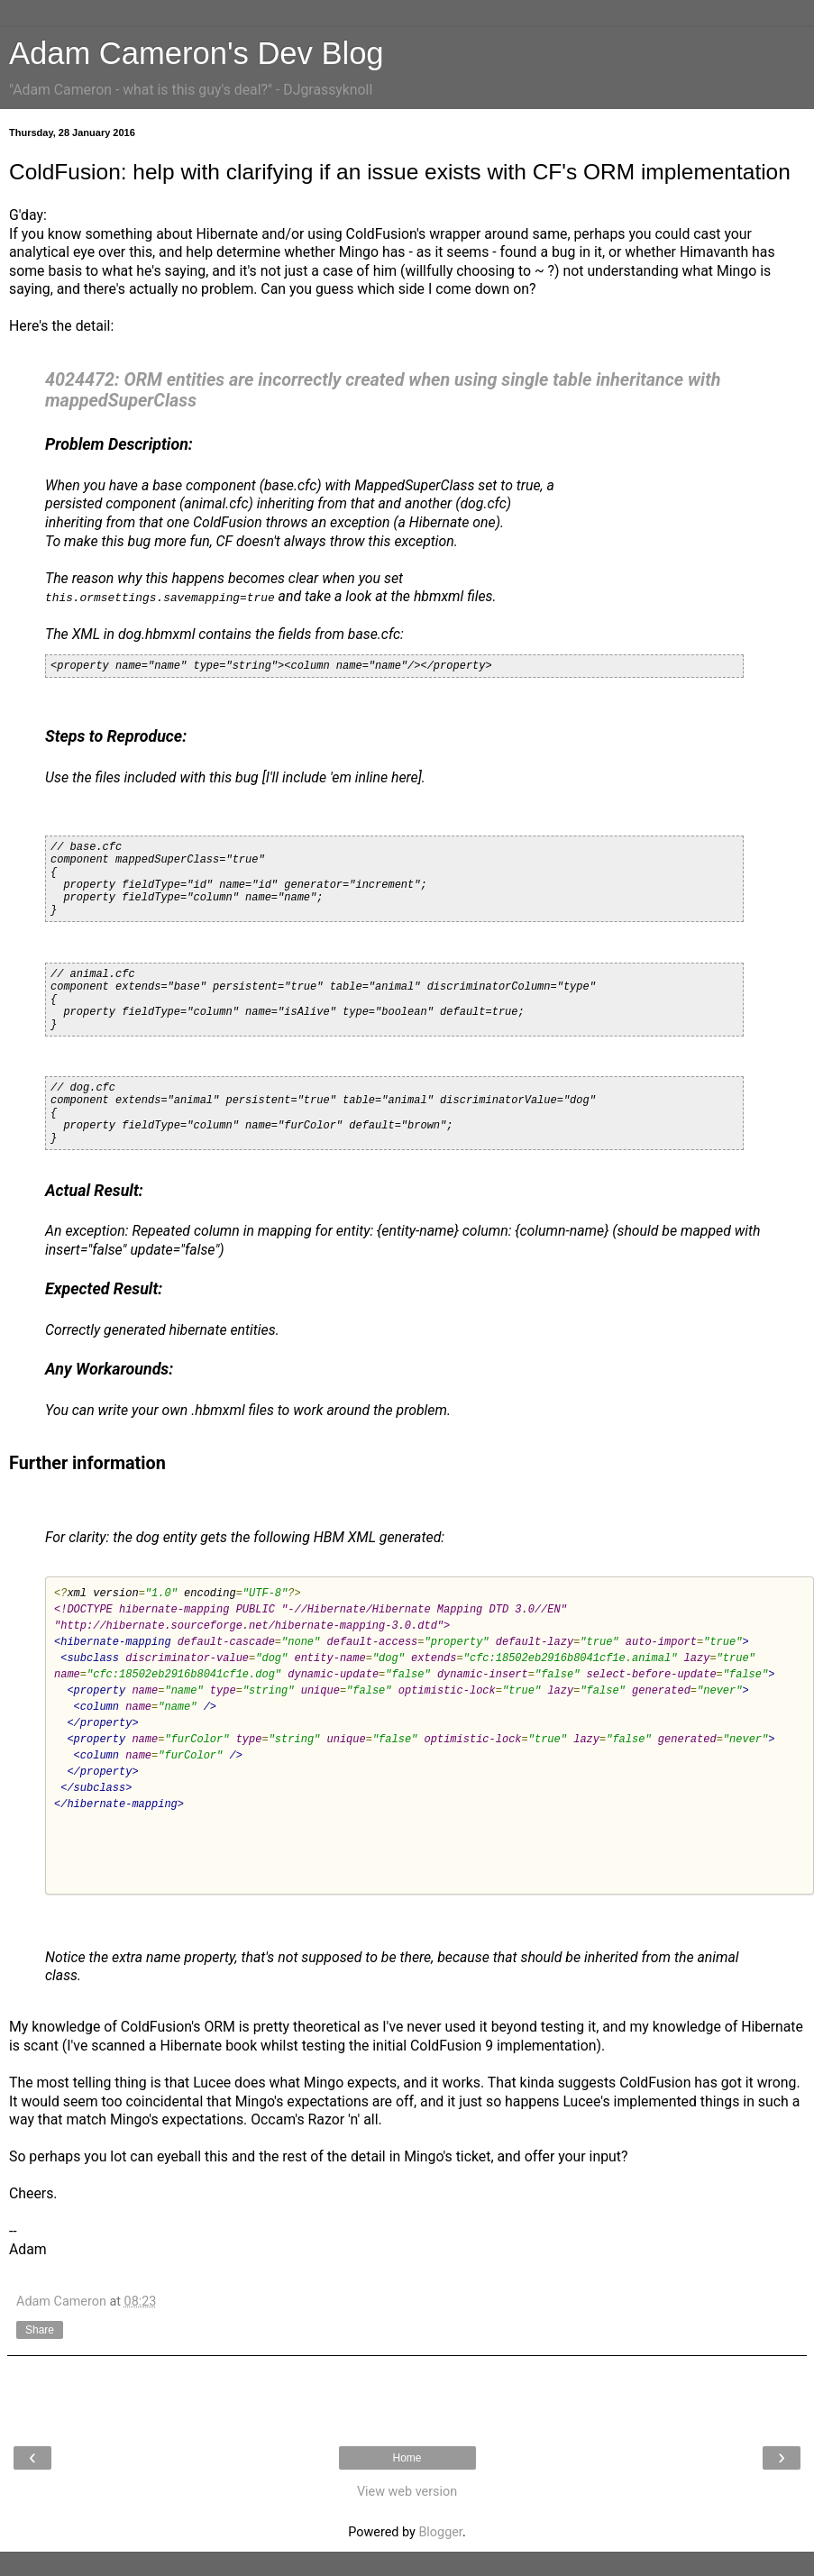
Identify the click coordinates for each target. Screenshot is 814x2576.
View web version (407, 2491)
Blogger (440, 2532)
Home (406, 2458)
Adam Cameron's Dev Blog (196, 53)
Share (39, 2330)
